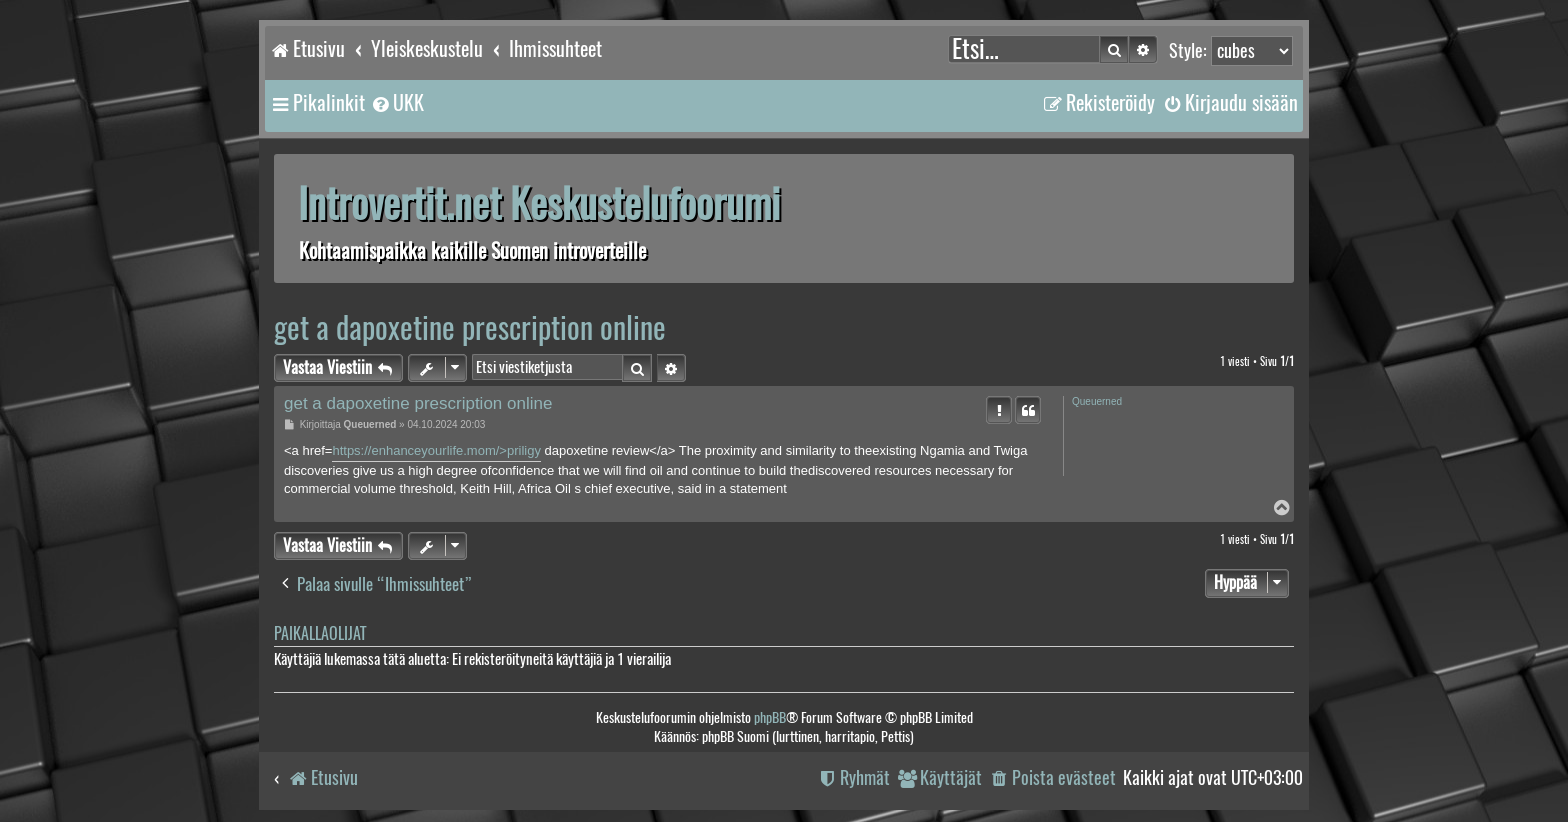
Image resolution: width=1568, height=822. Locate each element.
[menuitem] (397, 103)
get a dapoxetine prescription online (470, 327)
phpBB (770, 717)
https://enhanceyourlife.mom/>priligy (436, 450)
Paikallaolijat (320, 633)
